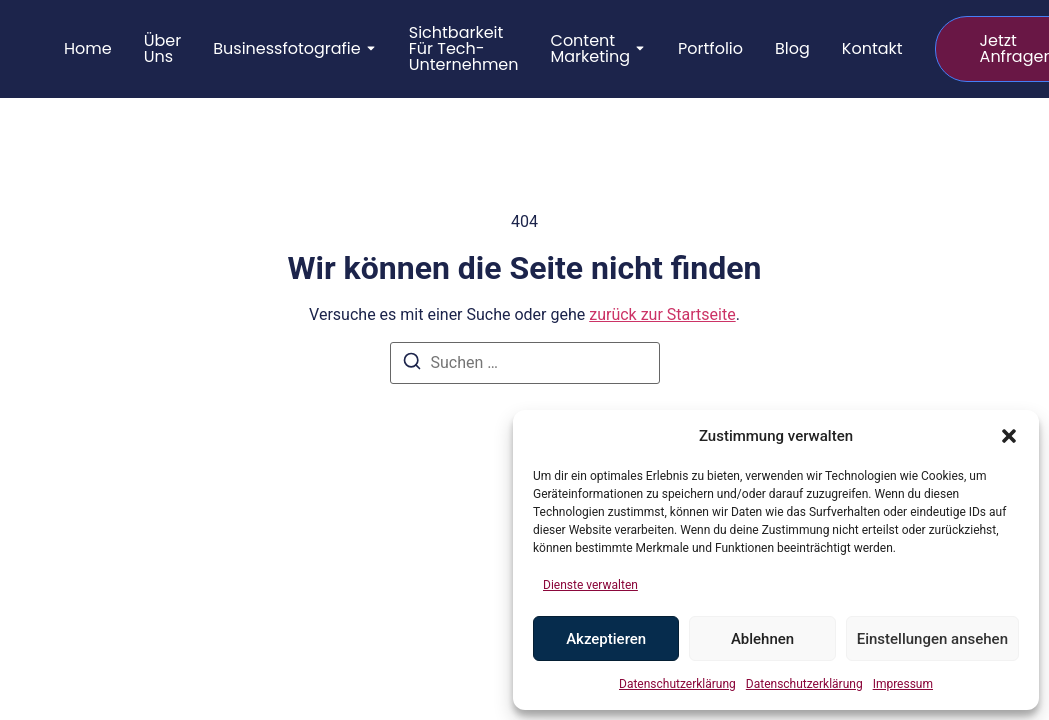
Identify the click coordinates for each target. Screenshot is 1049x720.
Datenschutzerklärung (677, 684)
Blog (792, 49)
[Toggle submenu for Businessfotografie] (369, 49)
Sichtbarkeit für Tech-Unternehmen (464, 49)
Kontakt (872, 49)
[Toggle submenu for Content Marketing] (638, 49)
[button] (1009, 436)
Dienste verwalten (590, 585)
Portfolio (710, 49)
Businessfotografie (287, 49)
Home (88, 49)
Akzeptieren (606, 639)
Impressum (903, 684)
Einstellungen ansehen (932, 639)
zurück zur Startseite (662, 314)
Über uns (163, 49)
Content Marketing (591, 49)
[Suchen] (412, 364)
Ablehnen (762, 639)
